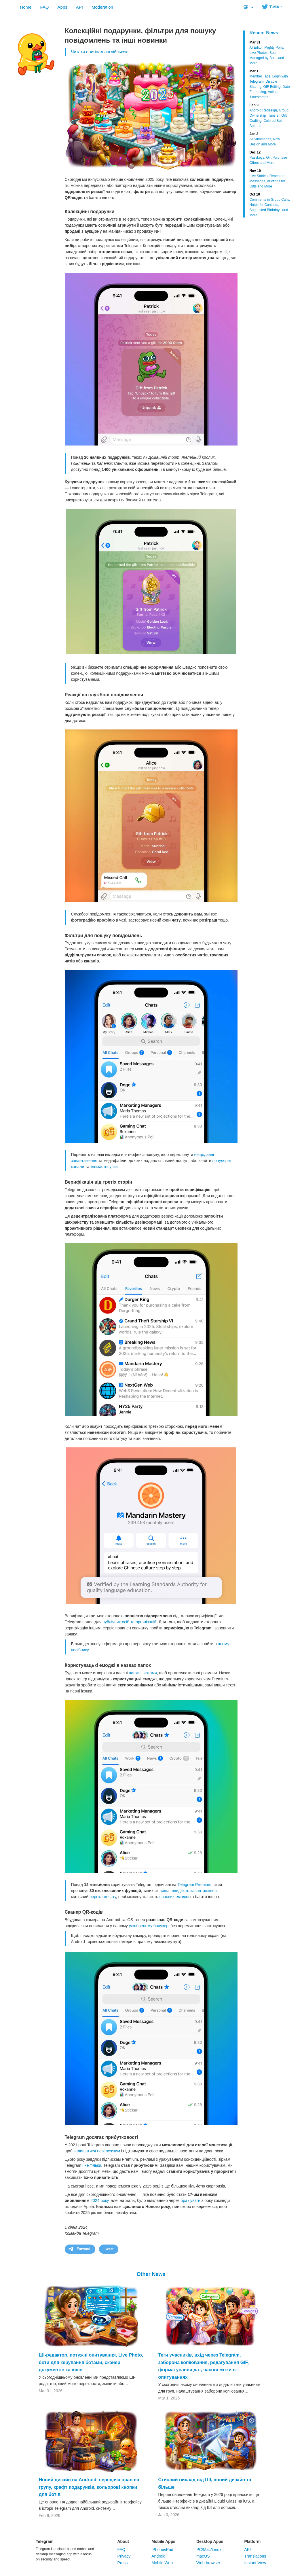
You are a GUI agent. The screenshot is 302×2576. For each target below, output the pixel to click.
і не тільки (91, 2165)
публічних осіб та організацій (129, 1622)
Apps (62, 7)
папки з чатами (143, 1673)
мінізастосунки (104, 1166)
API (79, 7)
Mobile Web (162, 2562)
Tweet (108, 2249)
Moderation (102, 7)
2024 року (99, 2200)
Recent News (264, 32)
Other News (150, 2274)
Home (26, 7)
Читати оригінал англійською (100, 51)
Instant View (255, 2562)
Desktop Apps (209, 2541)
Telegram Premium (194, 1884)
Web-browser (208, 2562)
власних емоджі (174, 1896)
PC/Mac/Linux (208, 2549)
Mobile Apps (163, 2541)
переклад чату (103, 1896)
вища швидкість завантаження (187, 1890)
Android (158, 2556)
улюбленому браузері (149, 1925)
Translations (255, 2556)
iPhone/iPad (162, 2549)
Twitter (272, 6)
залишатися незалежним (97, 2151)
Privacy (123, 2556)
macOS (203, 2556)
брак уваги (190, 2200)
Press (122, 2562)
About (123, 2541)
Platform (252, 2541)
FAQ (44, 7)
